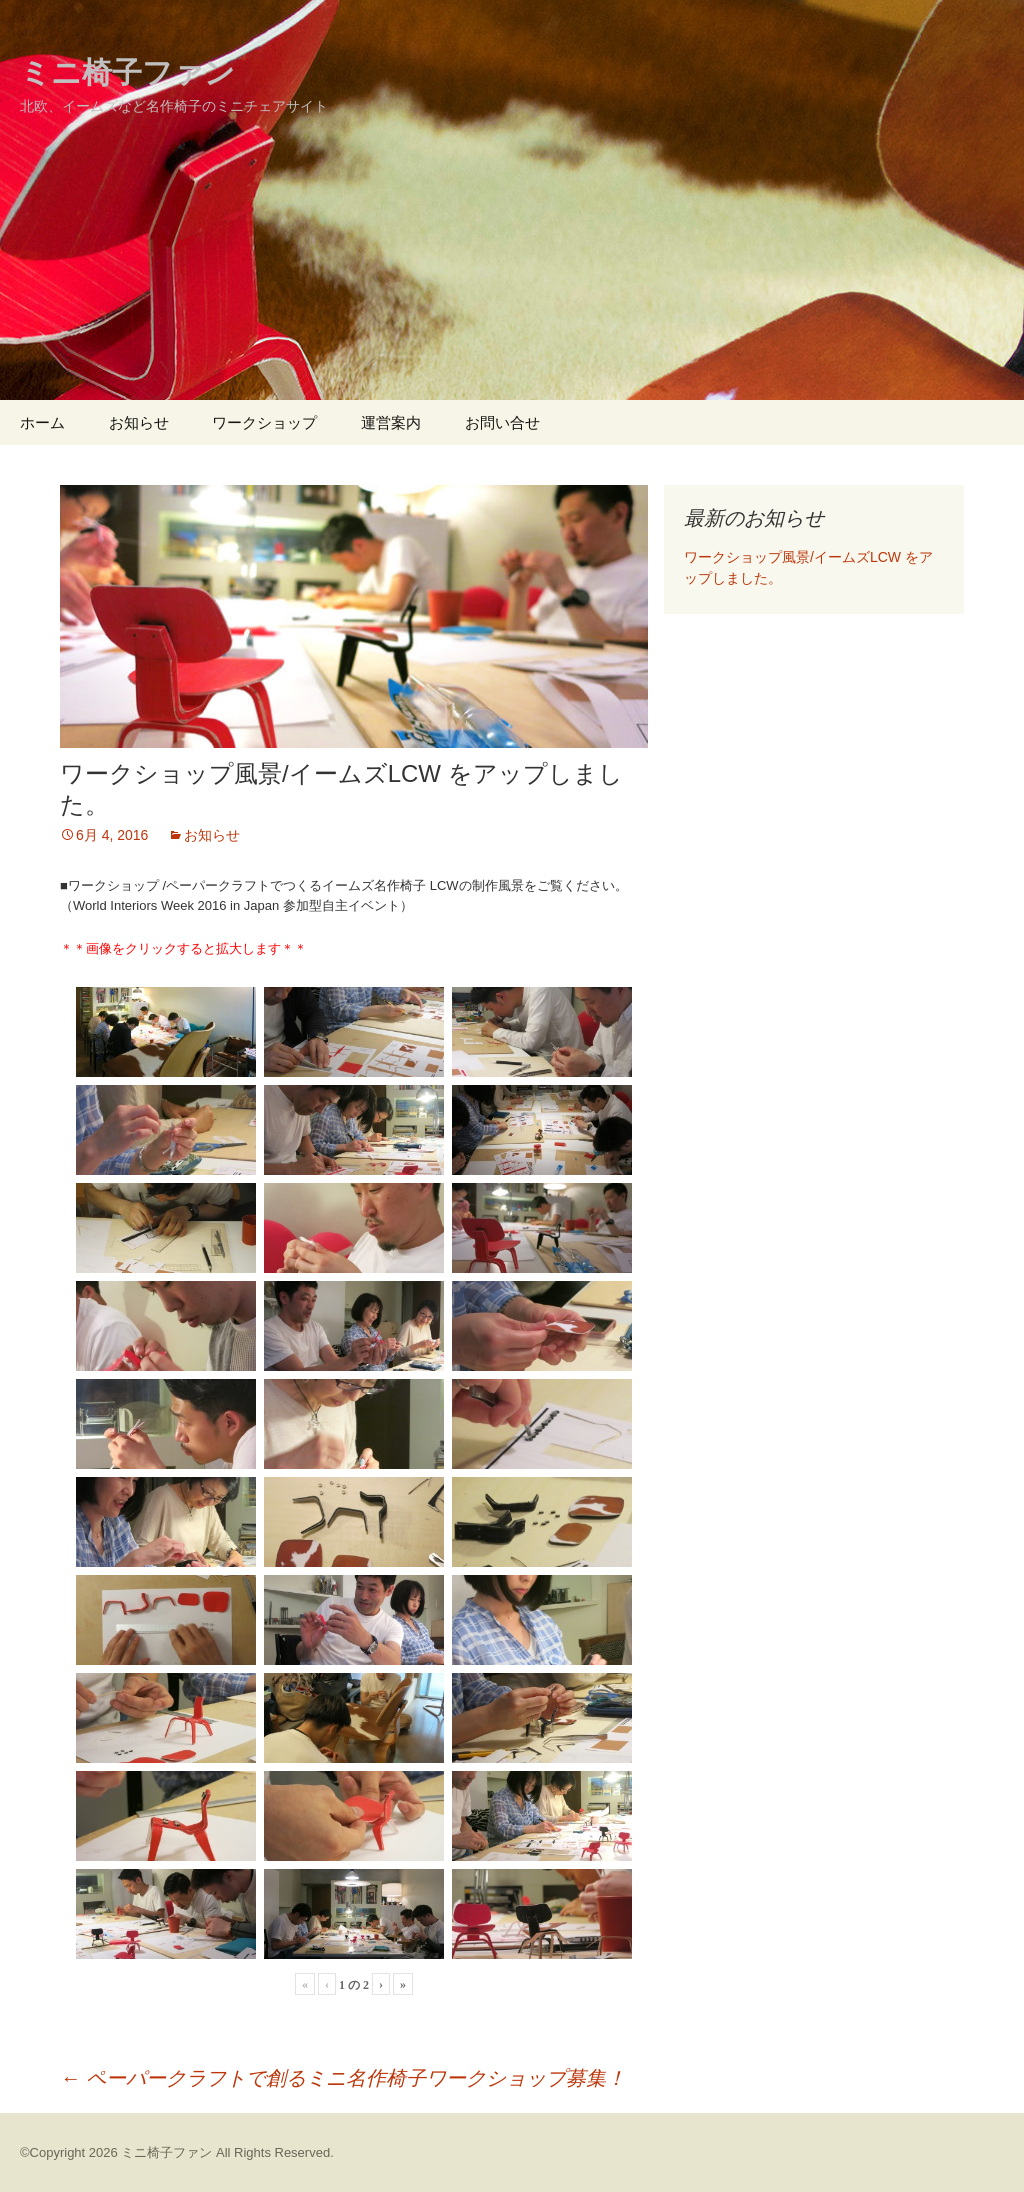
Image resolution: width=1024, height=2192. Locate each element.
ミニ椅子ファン (166, 2152)
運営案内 (391, 422)
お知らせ (139, 422)
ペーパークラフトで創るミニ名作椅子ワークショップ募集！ (343, 2078)
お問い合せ (502, 422)
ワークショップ (264, 422)
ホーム (42, 422)
